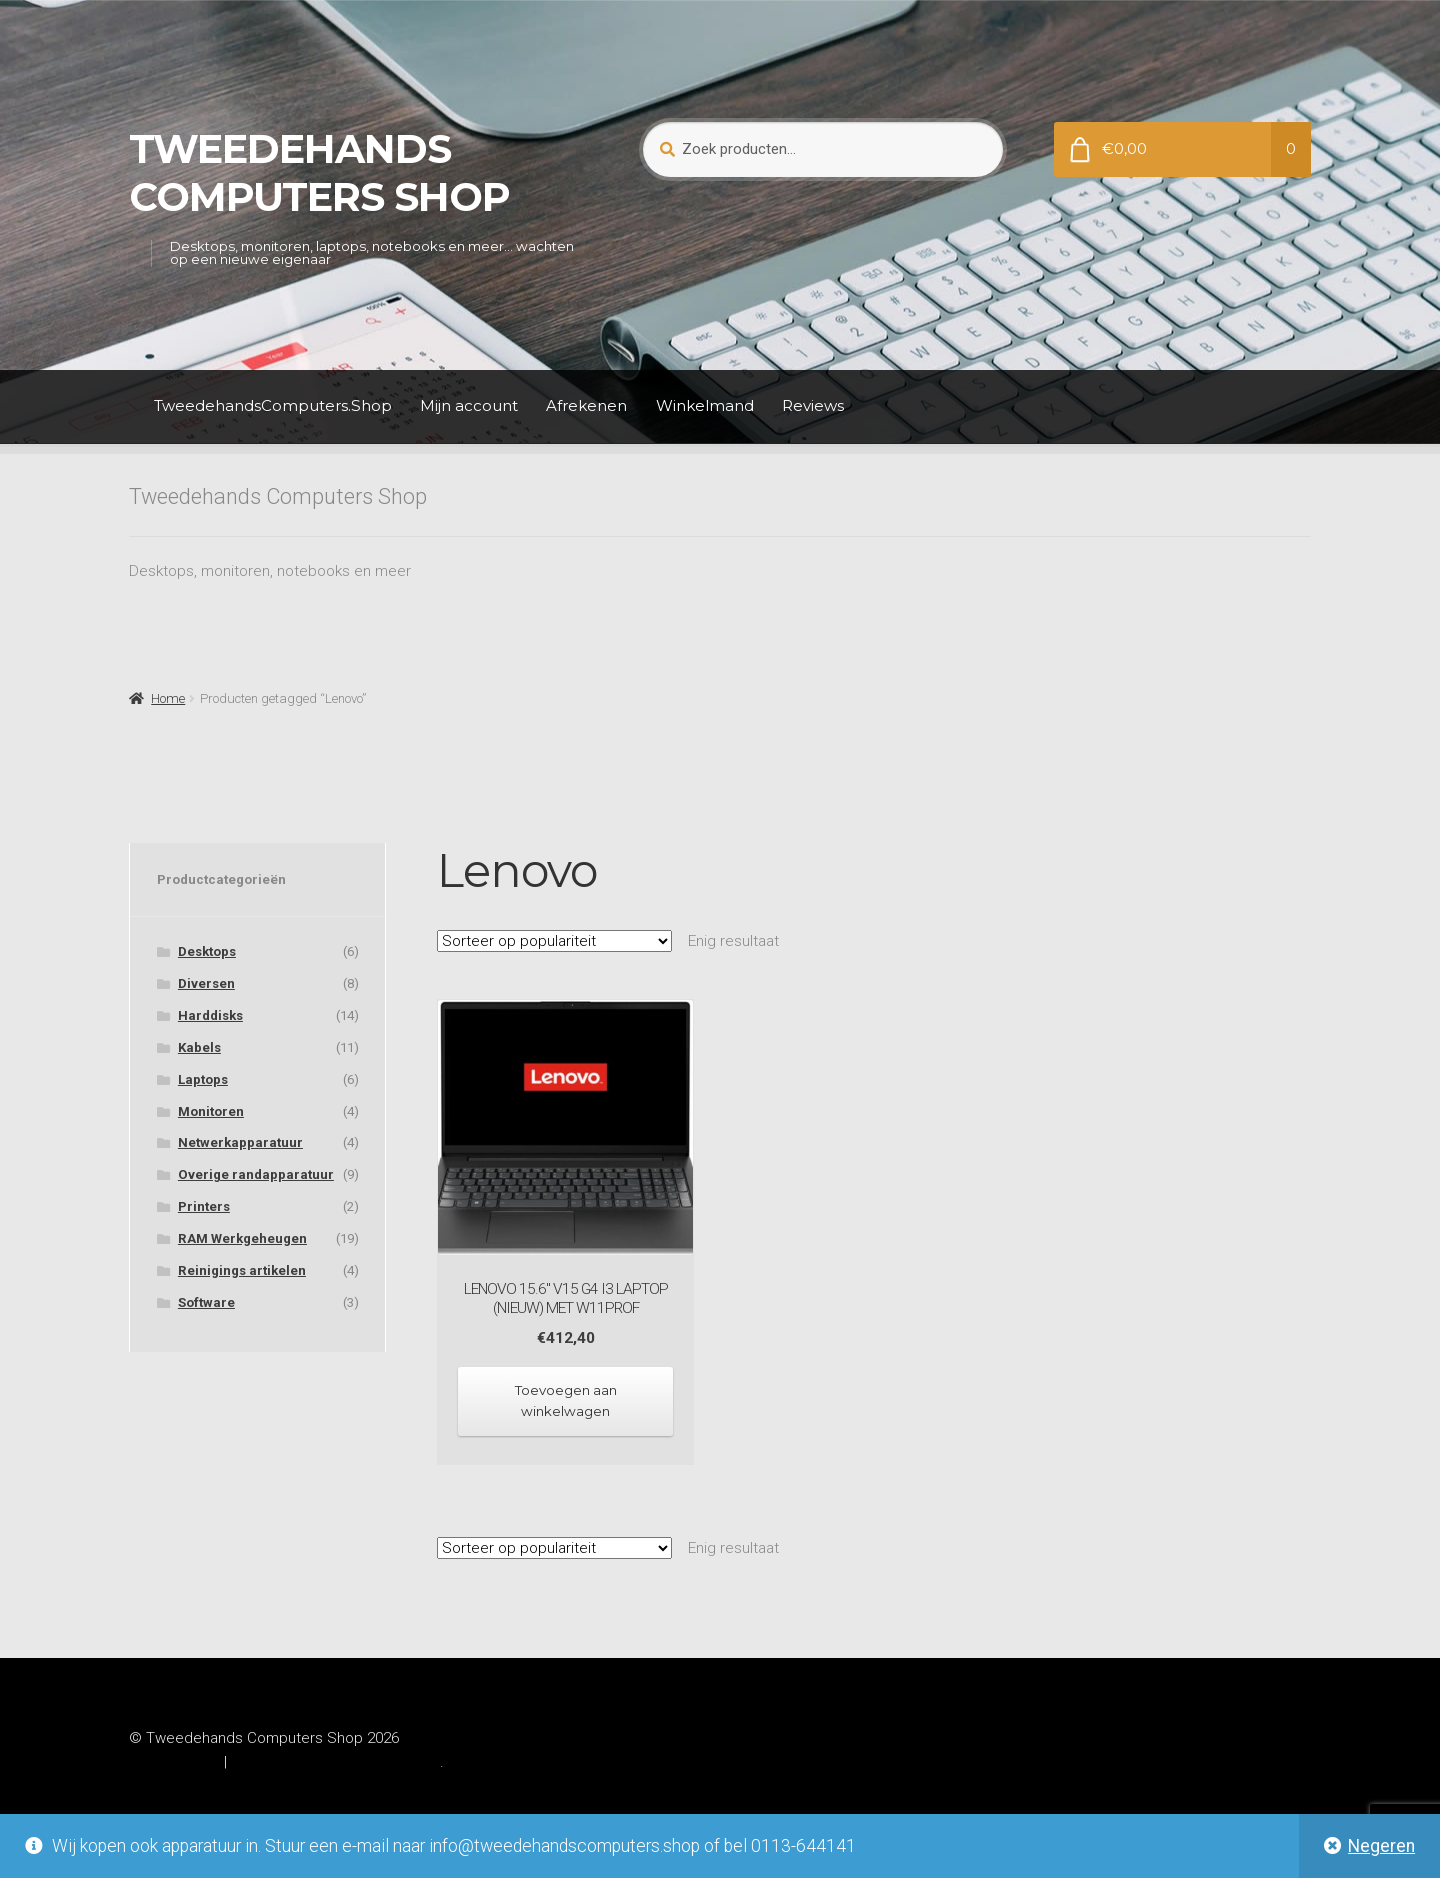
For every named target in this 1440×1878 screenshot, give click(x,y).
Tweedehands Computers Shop (319, 173)
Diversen (206, 983)
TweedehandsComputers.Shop (273, 405)
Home (168, 698)
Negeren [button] (1381, 1846)
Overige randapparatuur (256, 1174)
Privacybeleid (174, 1761)
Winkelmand (705, 405)
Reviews (813, 405)
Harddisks (210, 1015)
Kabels (199, 1047)
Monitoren (211, 1111)
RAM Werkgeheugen (242, 1238)
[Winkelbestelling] (554, 941)
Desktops (207, 951)
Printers (204, 1206)
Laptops (203, 1079)
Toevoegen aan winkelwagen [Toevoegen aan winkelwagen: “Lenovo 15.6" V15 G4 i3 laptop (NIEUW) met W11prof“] (566, 1400)
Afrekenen (586, 405)
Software (206, 1302)
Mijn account (469, 405)
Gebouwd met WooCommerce (335, 1761)
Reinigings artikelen (242, 1270)
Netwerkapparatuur (240, 1142)
